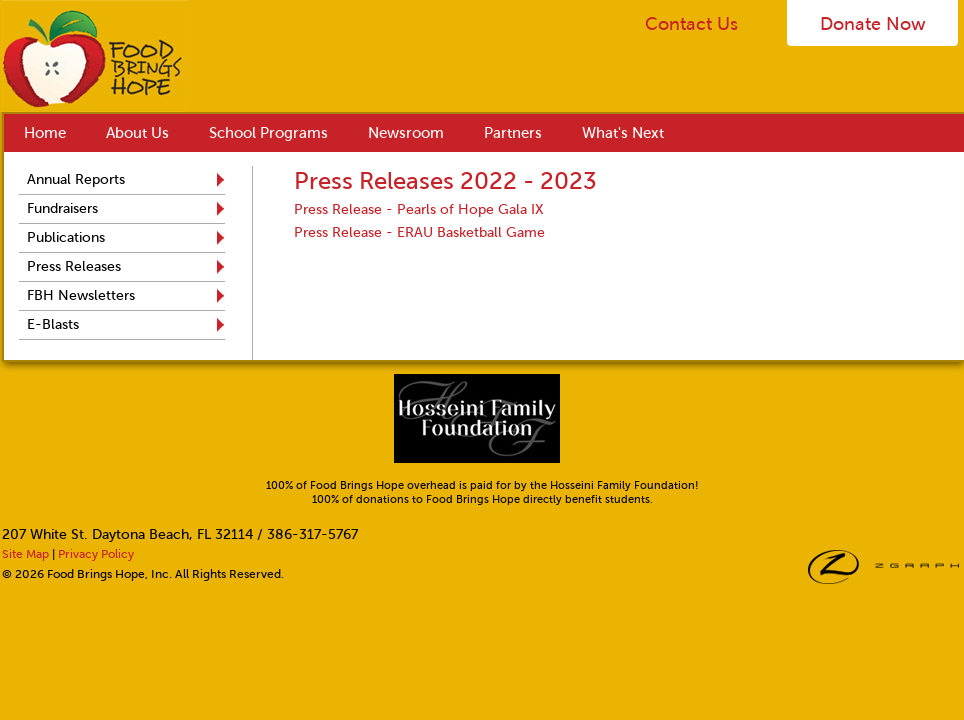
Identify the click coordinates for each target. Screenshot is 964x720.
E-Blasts (53, 324)
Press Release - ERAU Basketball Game (419, 232)
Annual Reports (76, 179)
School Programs (268, 133)
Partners (513, 133)
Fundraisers (62, 208)
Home (45, 133)
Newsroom (406, 133)
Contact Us (691, 24)
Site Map (25, 554)
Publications (66, 237)
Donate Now (873, 24)
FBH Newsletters (81, 295)
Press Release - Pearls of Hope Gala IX (419, 209)
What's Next (623, 133)
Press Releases (74, 266)
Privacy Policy (96, 554)
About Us (137, 133)
